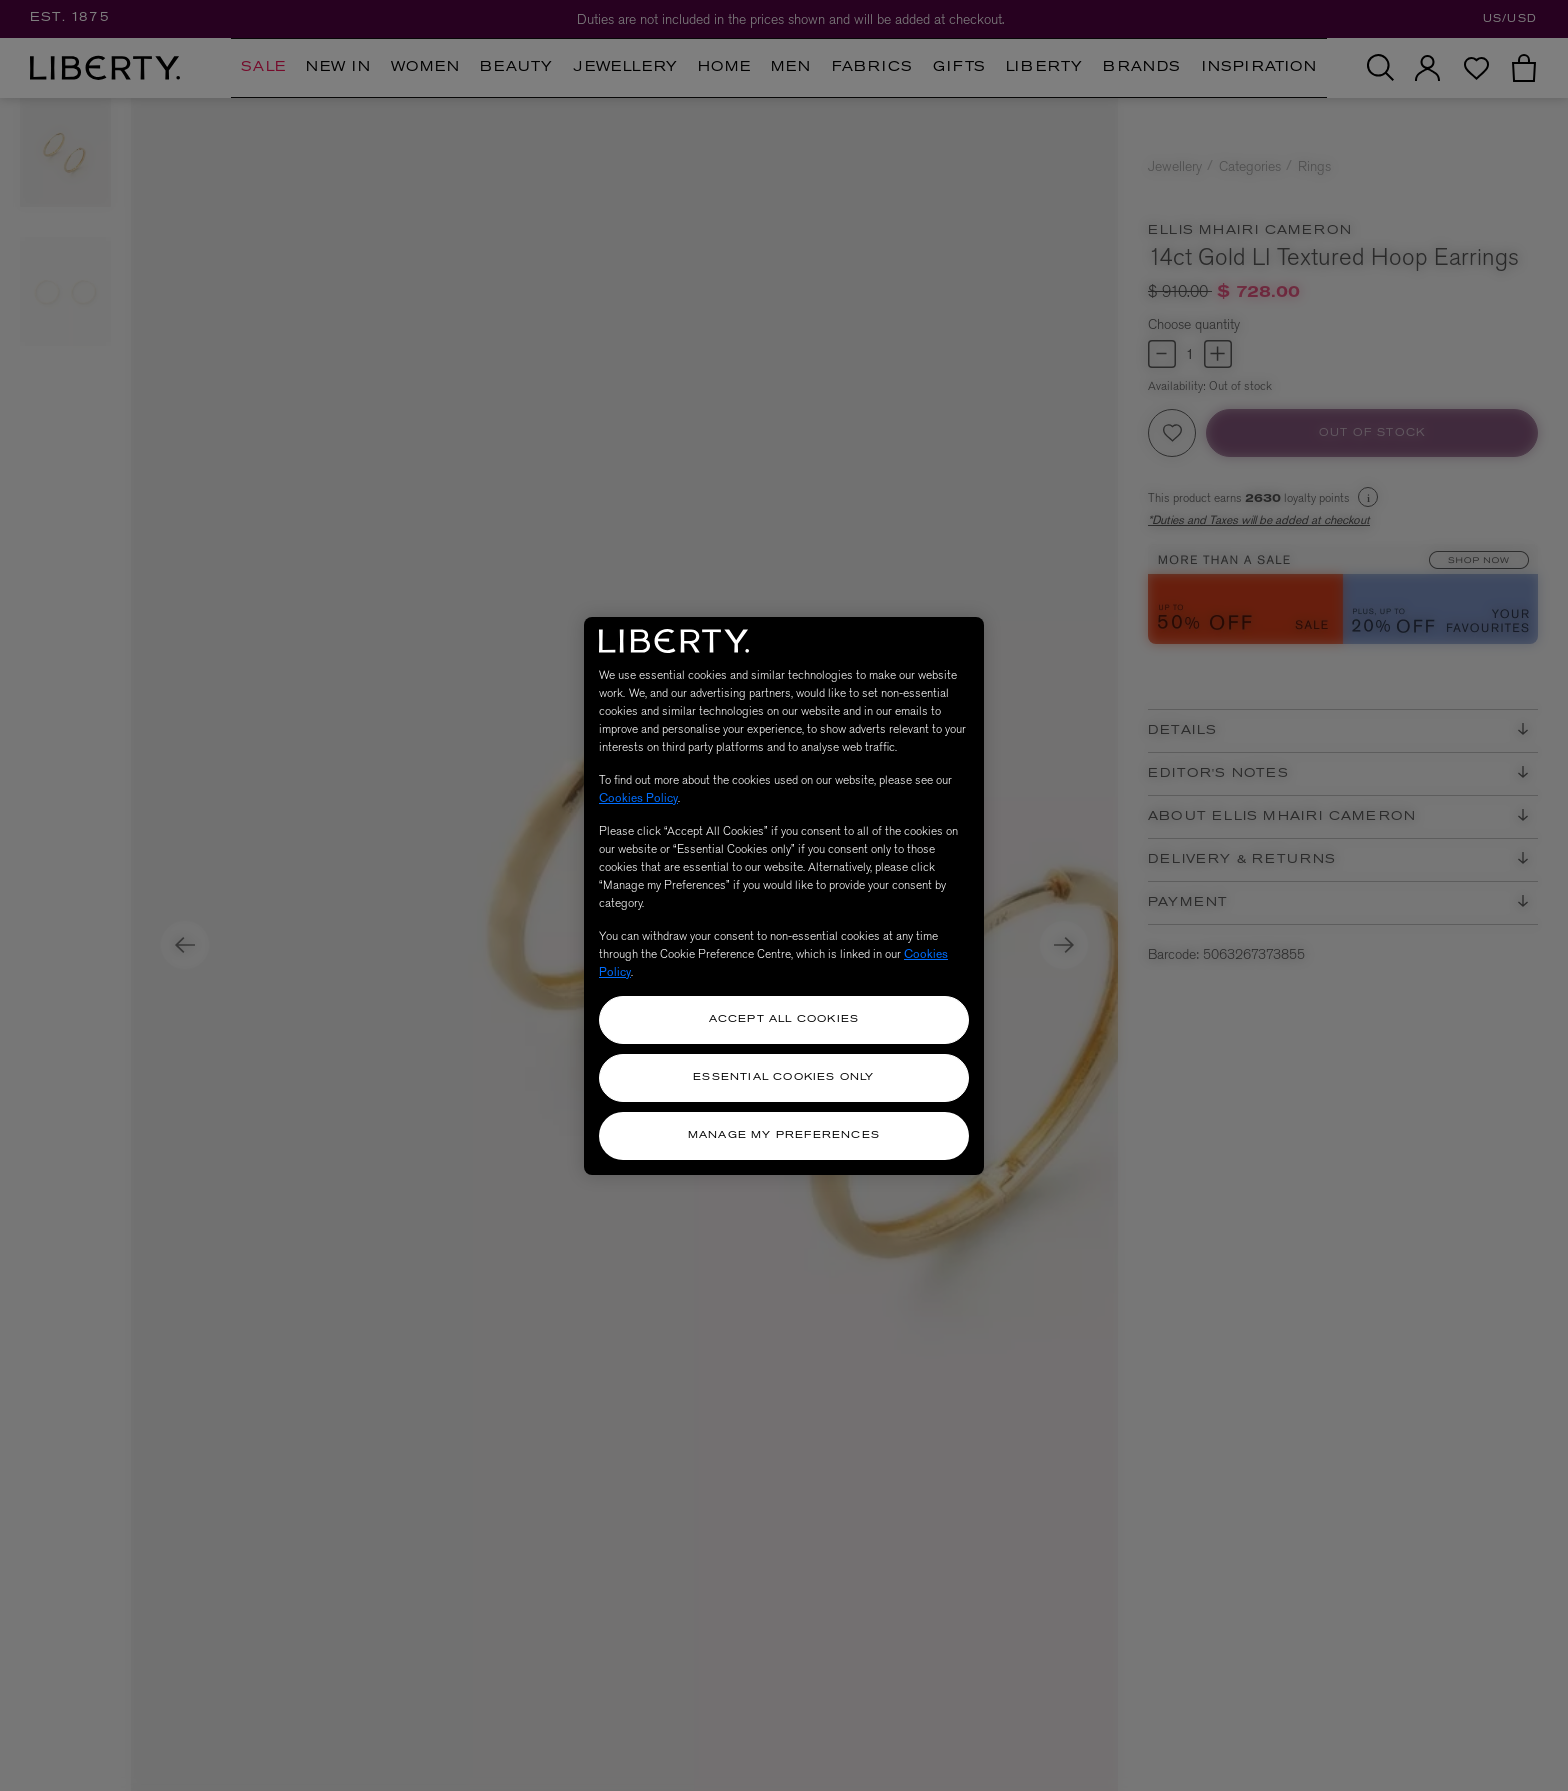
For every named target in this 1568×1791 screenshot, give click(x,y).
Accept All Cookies (784, 1019)
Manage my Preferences (784, 1135)
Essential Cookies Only (783, 1077)
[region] (784, 896)
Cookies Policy (638, 798)
